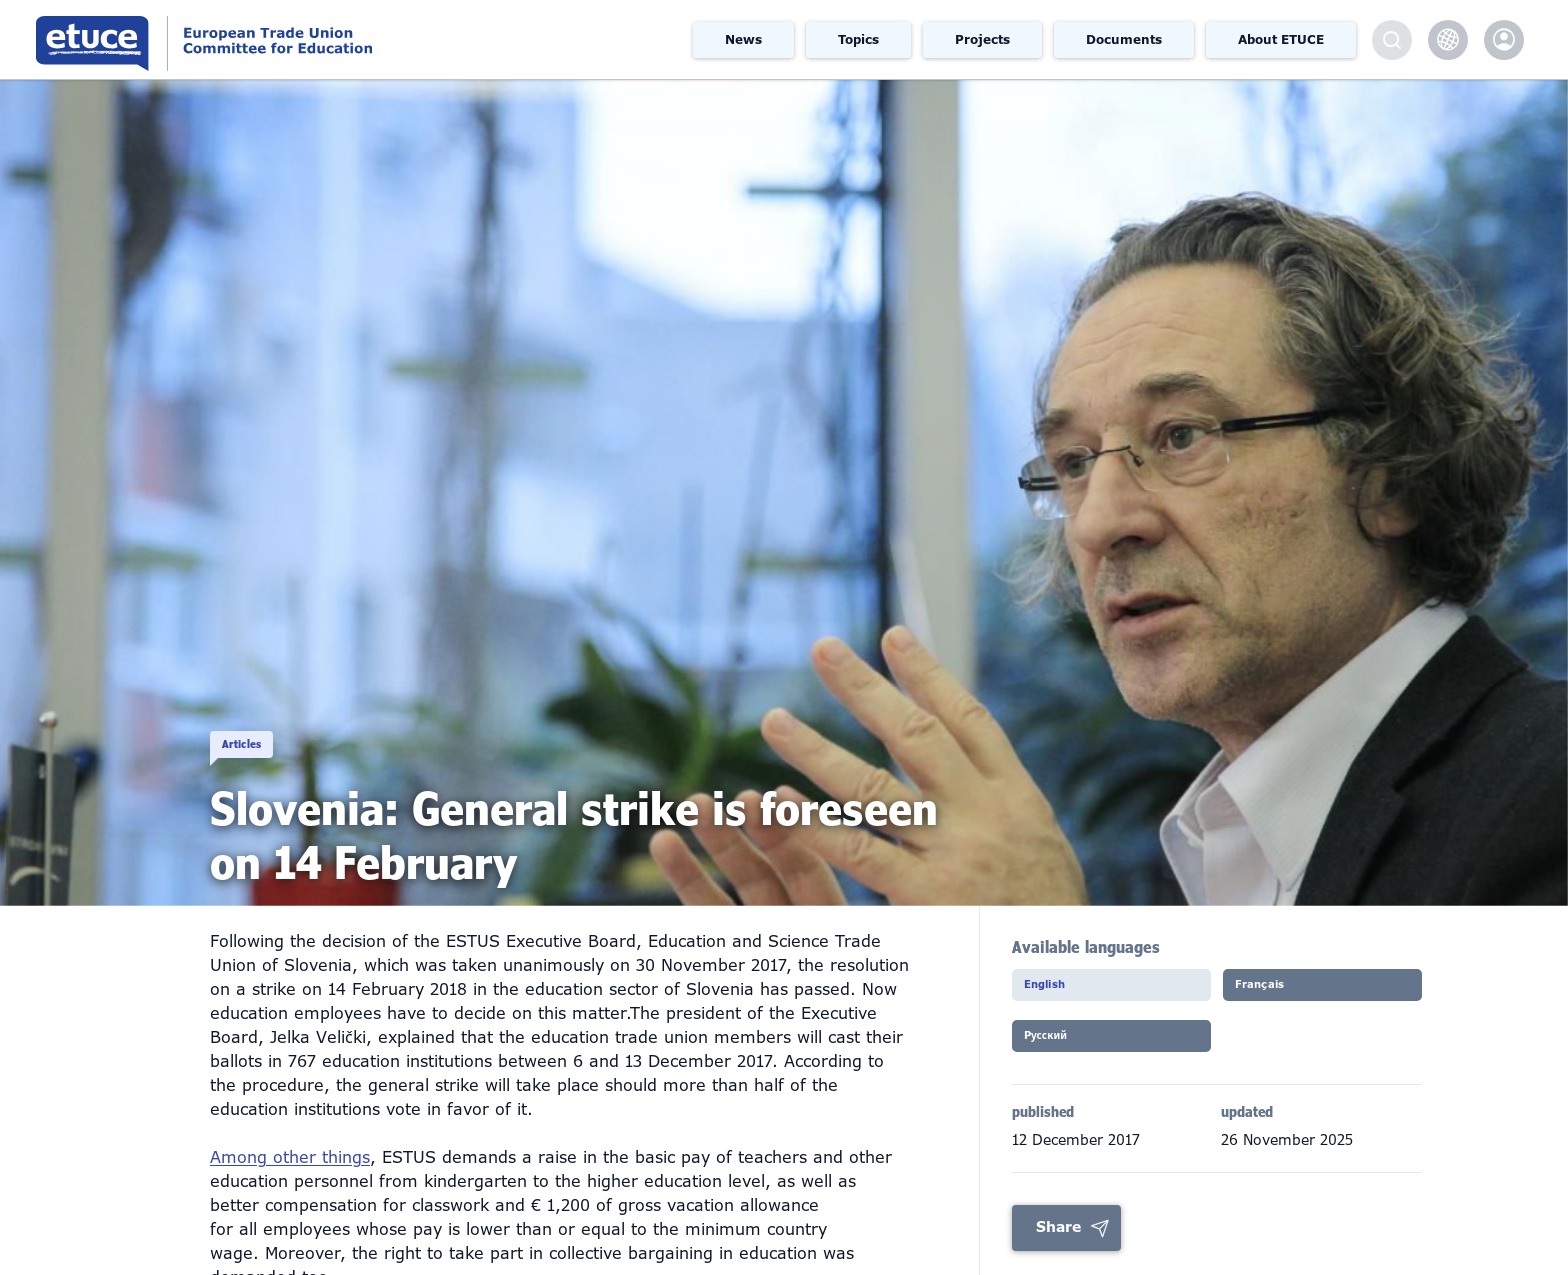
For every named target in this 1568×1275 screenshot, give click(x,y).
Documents (1124, 40)
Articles (270, 722)
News (743, 40)
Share (1058, 1239)
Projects (982, 40)
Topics (858, 40)
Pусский (1066, 1048)
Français (1280, 991)
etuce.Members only (1504, 40)
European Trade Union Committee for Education (294, 39)
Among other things (290, 1157)
